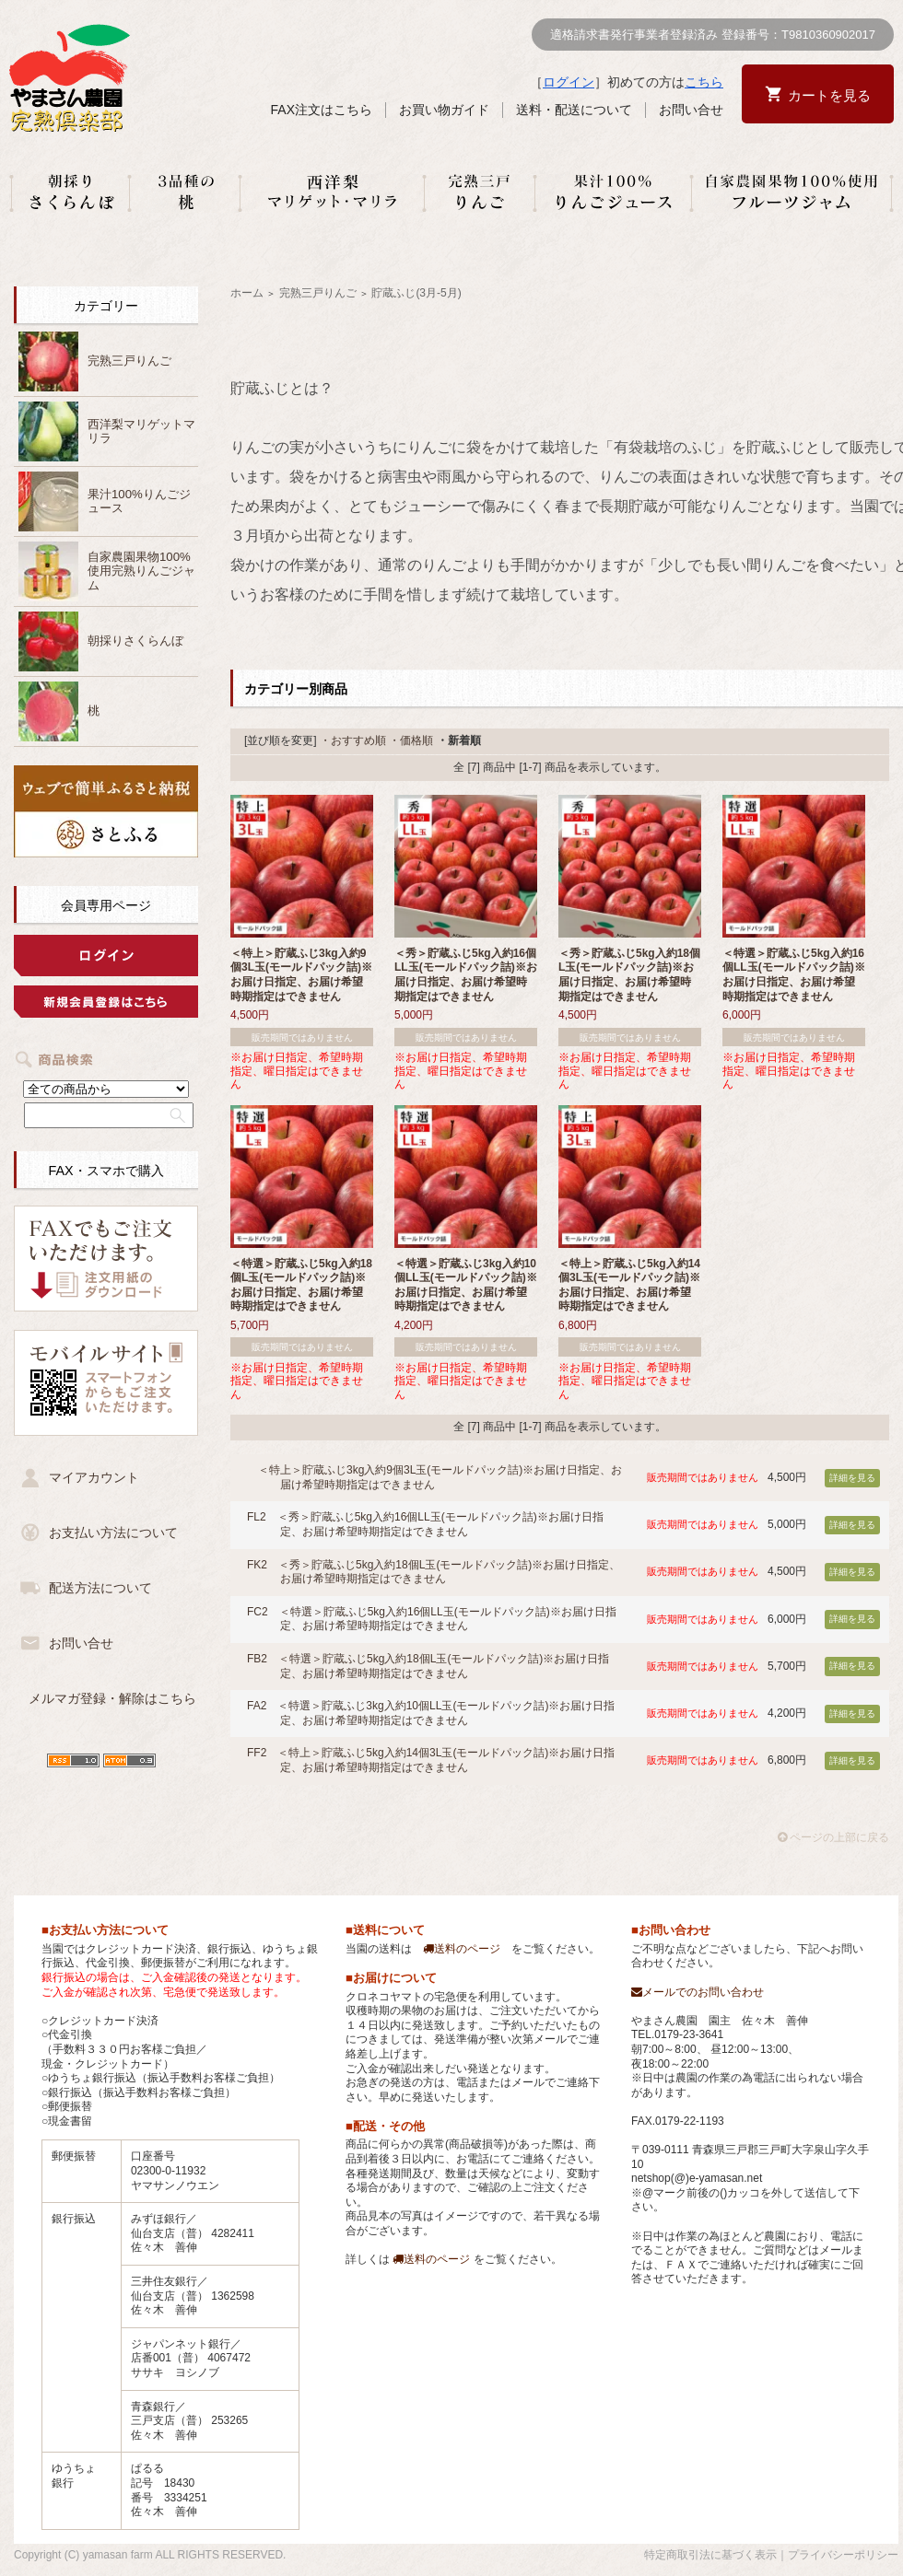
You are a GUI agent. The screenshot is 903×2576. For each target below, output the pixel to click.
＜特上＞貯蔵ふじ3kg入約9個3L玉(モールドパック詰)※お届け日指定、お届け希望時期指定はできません (301, 975)
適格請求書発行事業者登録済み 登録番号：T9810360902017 (712, 34)
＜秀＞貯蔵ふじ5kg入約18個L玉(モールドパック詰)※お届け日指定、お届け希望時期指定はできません (629, 975)
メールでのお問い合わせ (697, 1992)
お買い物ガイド (444, 109)
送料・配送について (574, 109)
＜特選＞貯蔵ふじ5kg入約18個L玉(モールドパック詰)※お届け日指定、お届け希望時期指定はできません (301, 1285)
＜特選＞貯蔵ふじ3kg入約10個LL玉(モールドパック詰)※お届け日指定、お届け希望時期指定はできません (465, 1285)
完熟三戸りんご (129, 360)
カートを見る (829, 95)
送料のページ (461, 1948)
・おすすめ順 (353, 740)
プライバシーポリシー (843, 2554)
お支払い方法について (113, 1532)
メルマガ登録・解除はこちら (112, 1698)
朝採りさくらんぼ (135, 640)
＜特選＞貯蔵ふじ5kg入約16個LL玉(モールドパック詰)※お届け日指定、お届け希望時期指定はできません (793, 975)
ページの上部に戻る (833, 1837)
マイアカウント (94, 1477)
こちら (704, 82)
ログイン (568, 82)
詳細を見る (852, 1478)
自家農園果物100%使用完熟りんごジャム (141, 571)
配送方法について (100, 1587)
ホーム (247, 292)
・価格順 (411, 740)
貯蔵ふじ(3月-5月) (416, 292)
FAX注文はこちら (321, 109)
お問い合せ (691, 109)
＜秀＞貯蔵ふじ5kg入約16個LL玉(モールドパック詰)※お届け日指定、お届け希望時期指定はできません (465, 975)
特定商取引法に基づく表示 (710, 2554)
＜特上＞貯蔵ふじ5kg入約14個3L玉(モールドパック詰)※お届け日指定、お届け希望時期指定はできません (629, 1285)
